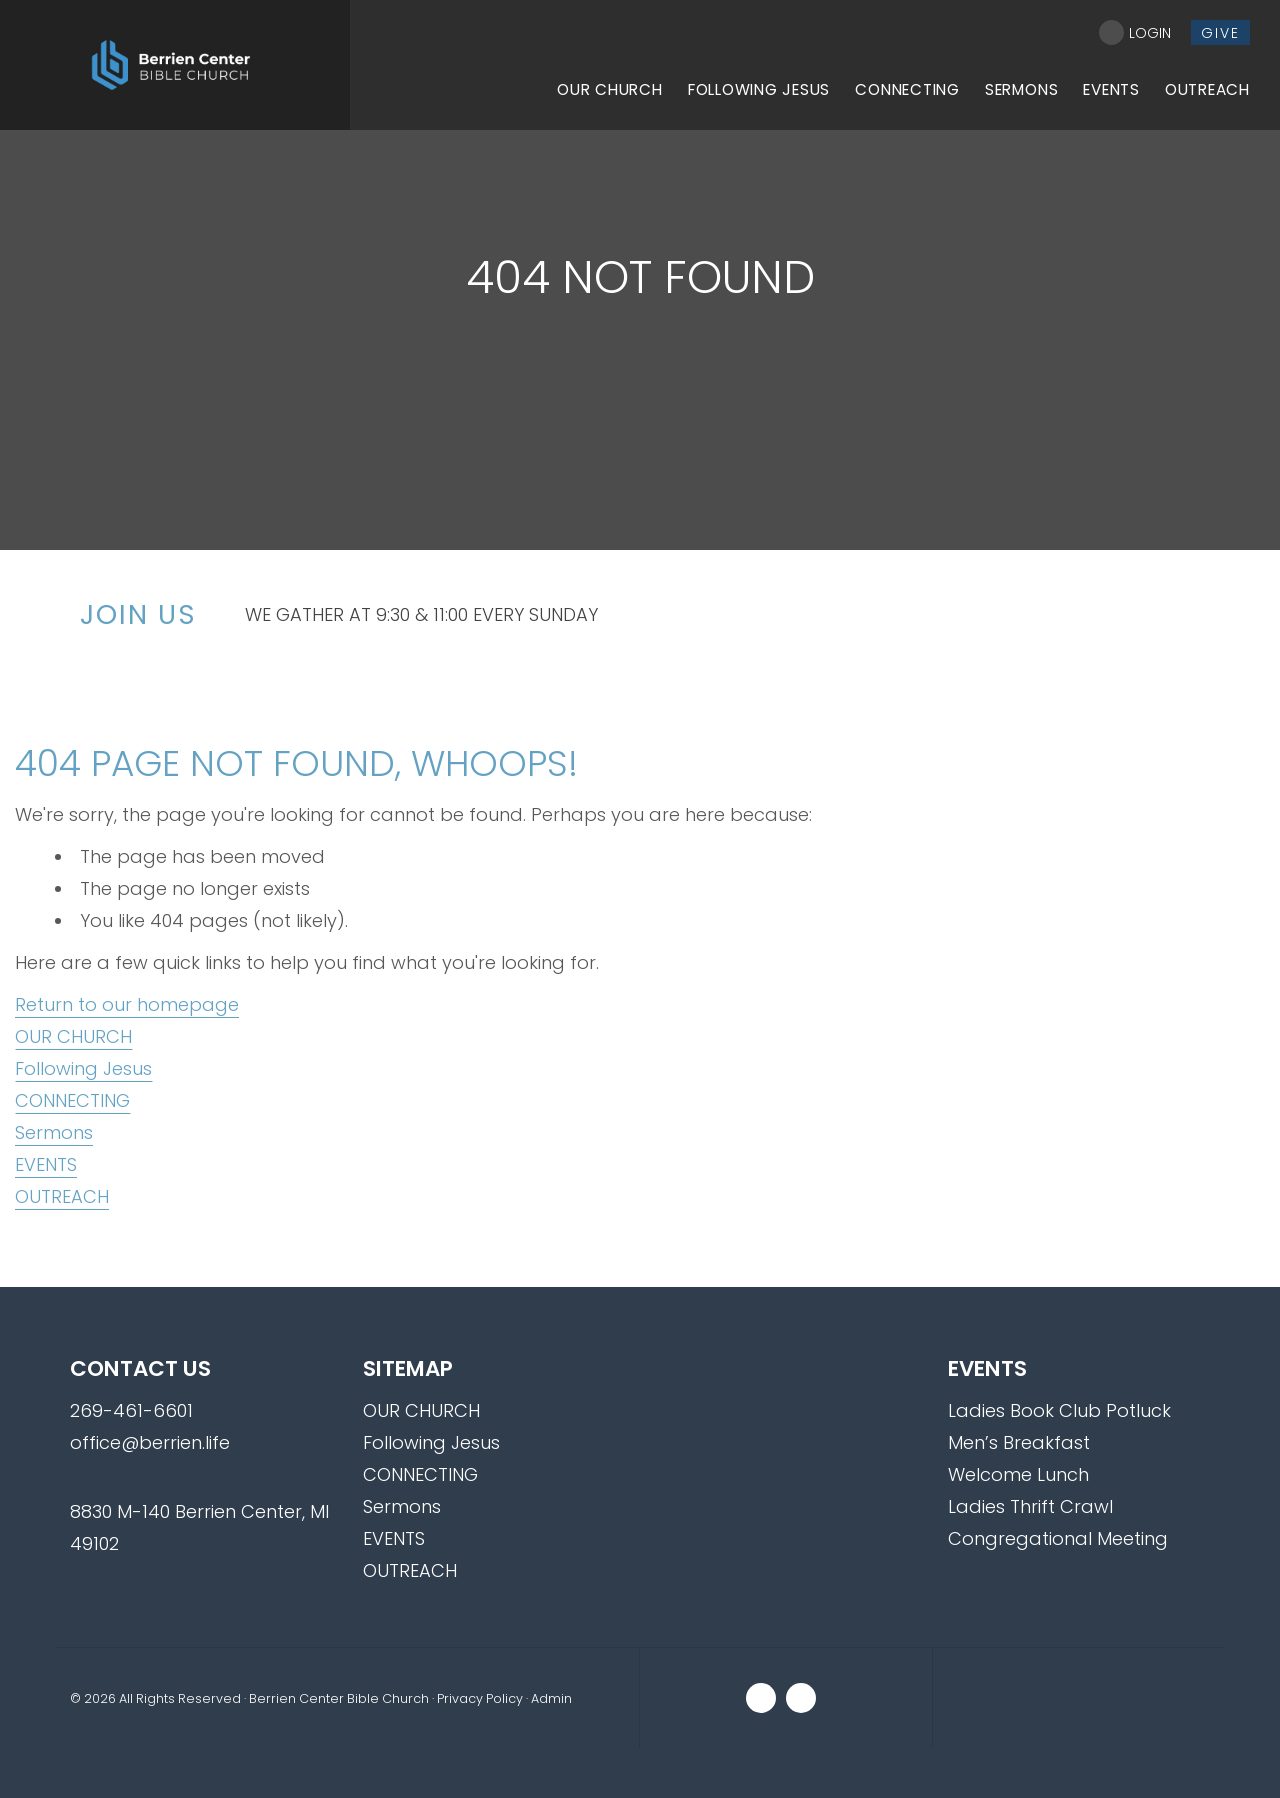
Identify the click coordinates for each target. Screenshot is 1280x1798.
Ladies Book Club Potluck (1059, 1410)
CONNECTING (72, 1100)
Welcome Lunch (1018, 1474)
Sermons (54, 1132)
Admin (551, 1698)
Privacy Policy (480, 1698)
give (1220, 33)
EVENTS (46, 1164)
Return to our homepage (127, 1004)
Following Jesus (83, 1068)
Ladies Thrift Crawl (1030, 1506)
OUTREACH (62, 1196)
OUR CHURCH (73, 1036)
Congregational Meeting (1058, 1538)
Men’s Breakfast (1019, 1442)
